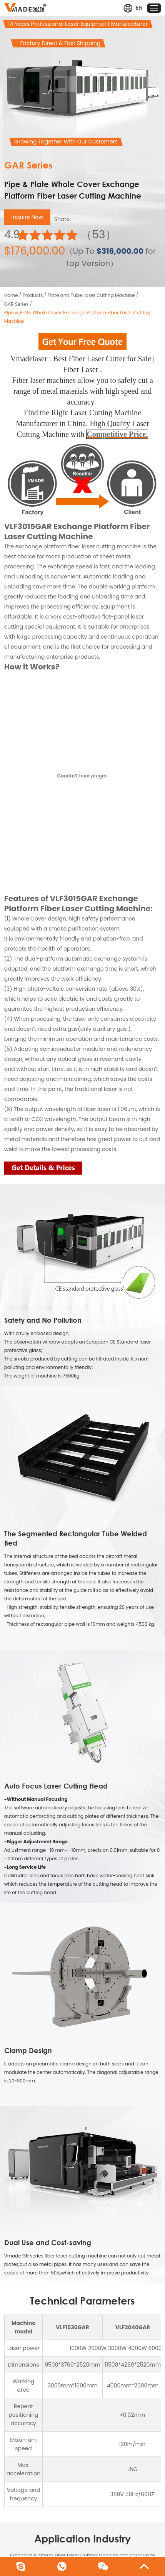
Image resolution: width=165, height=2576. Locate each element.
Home (11, 295)
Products (33, 295)
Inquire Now (27, 217)
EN (132, 8)
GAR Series (16, 304)
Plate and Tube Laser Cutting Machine (91, 295)
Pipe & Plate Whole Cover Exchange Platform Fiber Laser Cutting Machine (77, 316)
